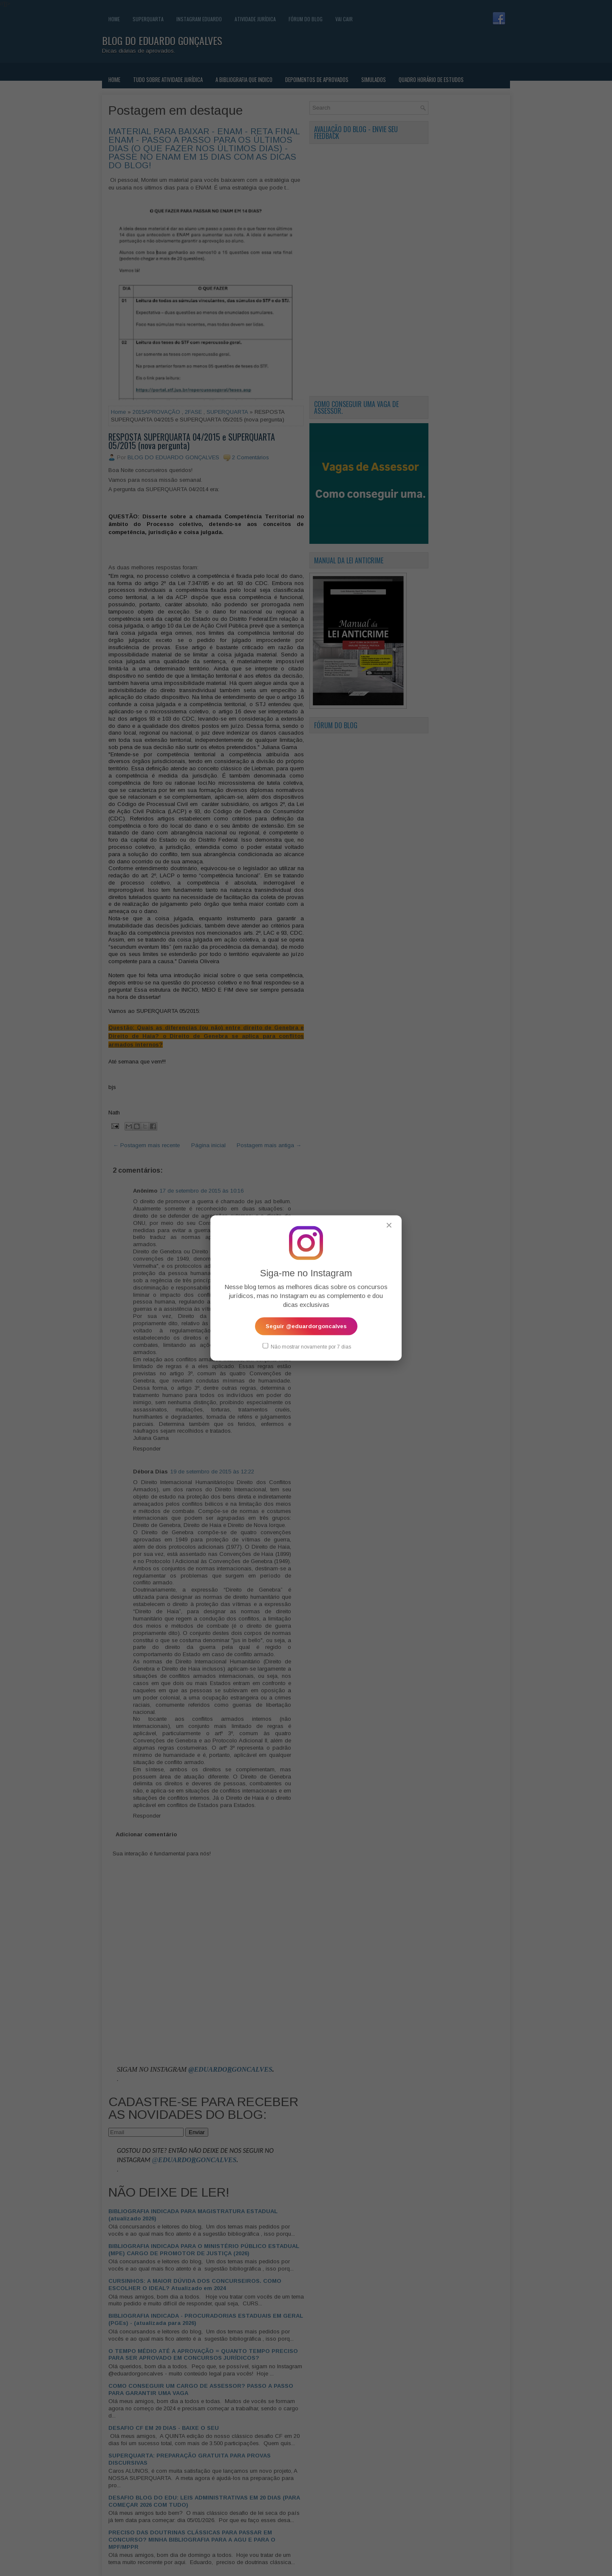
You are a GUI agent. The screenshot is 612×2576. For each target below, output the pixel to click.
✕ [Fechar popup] (389, 1225)
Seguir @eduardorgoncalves (306, 1326)
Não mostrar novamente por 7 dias (307, 1346)
